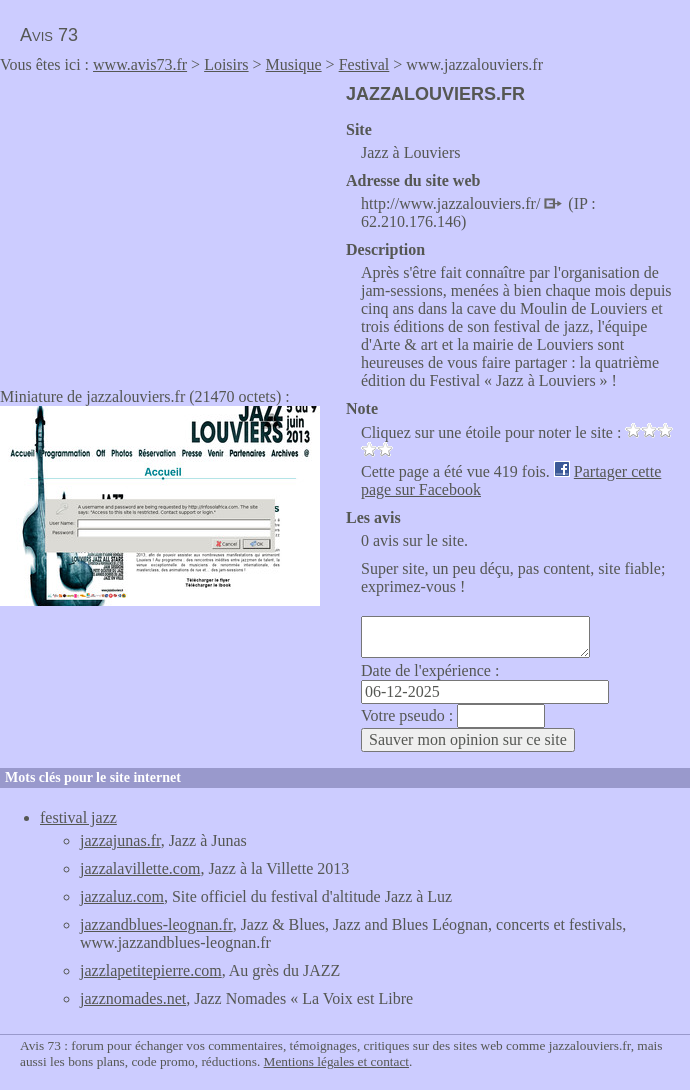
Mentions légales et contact (336, 1061)
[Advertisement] (168, 224)
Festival (364, 64)
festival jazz (78, 817)
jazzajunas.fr (120, 840)
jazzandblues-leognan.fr (156, 924)
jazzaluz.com (122, 896)
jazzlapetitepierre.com (151, 970)
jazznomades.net (133, 998)
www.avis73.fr (140, 64)
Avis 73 (49, 35)
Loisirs (226, 64)
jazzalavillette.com (140, 868)
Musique (294, 64)
